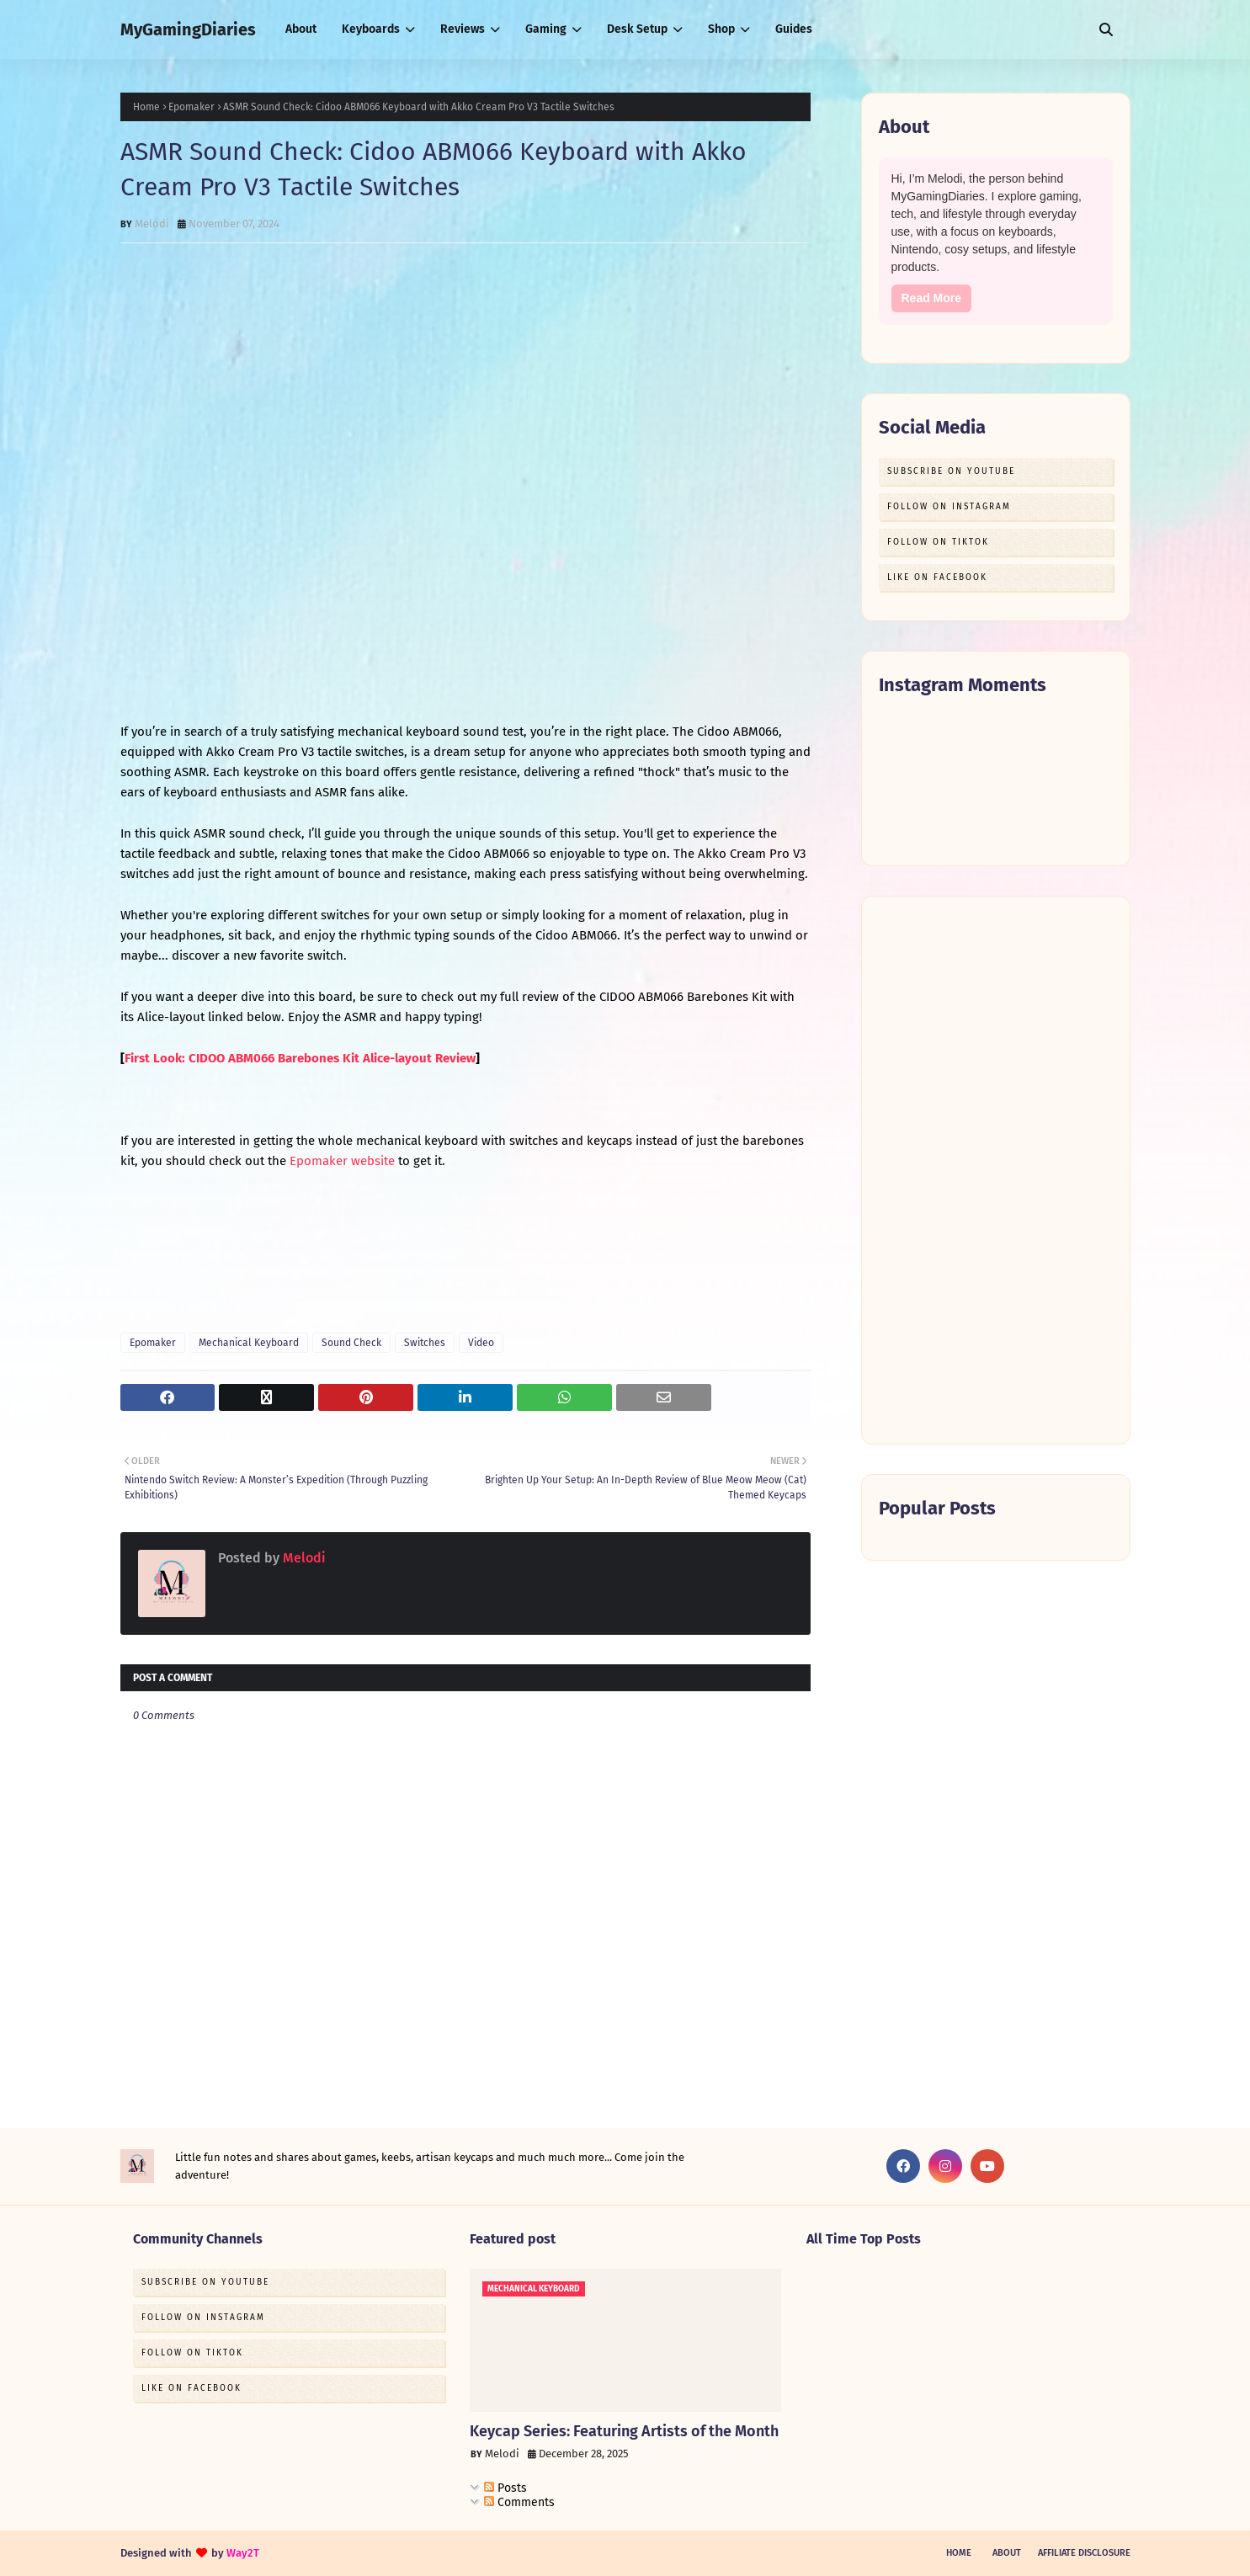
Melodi (152, 223)
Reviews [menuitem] (462, 29)
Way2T (242, 2553)
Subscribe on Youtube (951, 471)
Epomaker (191, 107)
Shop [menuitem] (721, 29)
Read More (932, 298)
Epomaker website (342, 1160)
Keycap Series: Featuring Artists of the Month (624, 2431)
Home (146, 107)
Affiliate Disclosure (1084, 2552)
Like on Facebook (937, 577)
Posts (505, 2488)
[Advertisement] (996, 1170)
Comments (519, 2502)
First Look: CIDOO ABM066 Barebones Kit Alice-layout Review (300, 1058)
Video (481, 1343)
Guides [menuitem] (793, 29)
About (1006, 2552)
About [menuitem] (300, 29)
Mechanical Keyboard (249, 1343)
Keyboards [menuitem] (371, 29)
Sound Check (351, 1343)
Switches (424, 1343)
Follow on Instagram (949, 507)
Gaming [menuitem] (545, 29)
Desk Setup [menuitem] (637, 29)
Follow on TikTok (938, 542)
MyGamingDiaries (188, 29)
